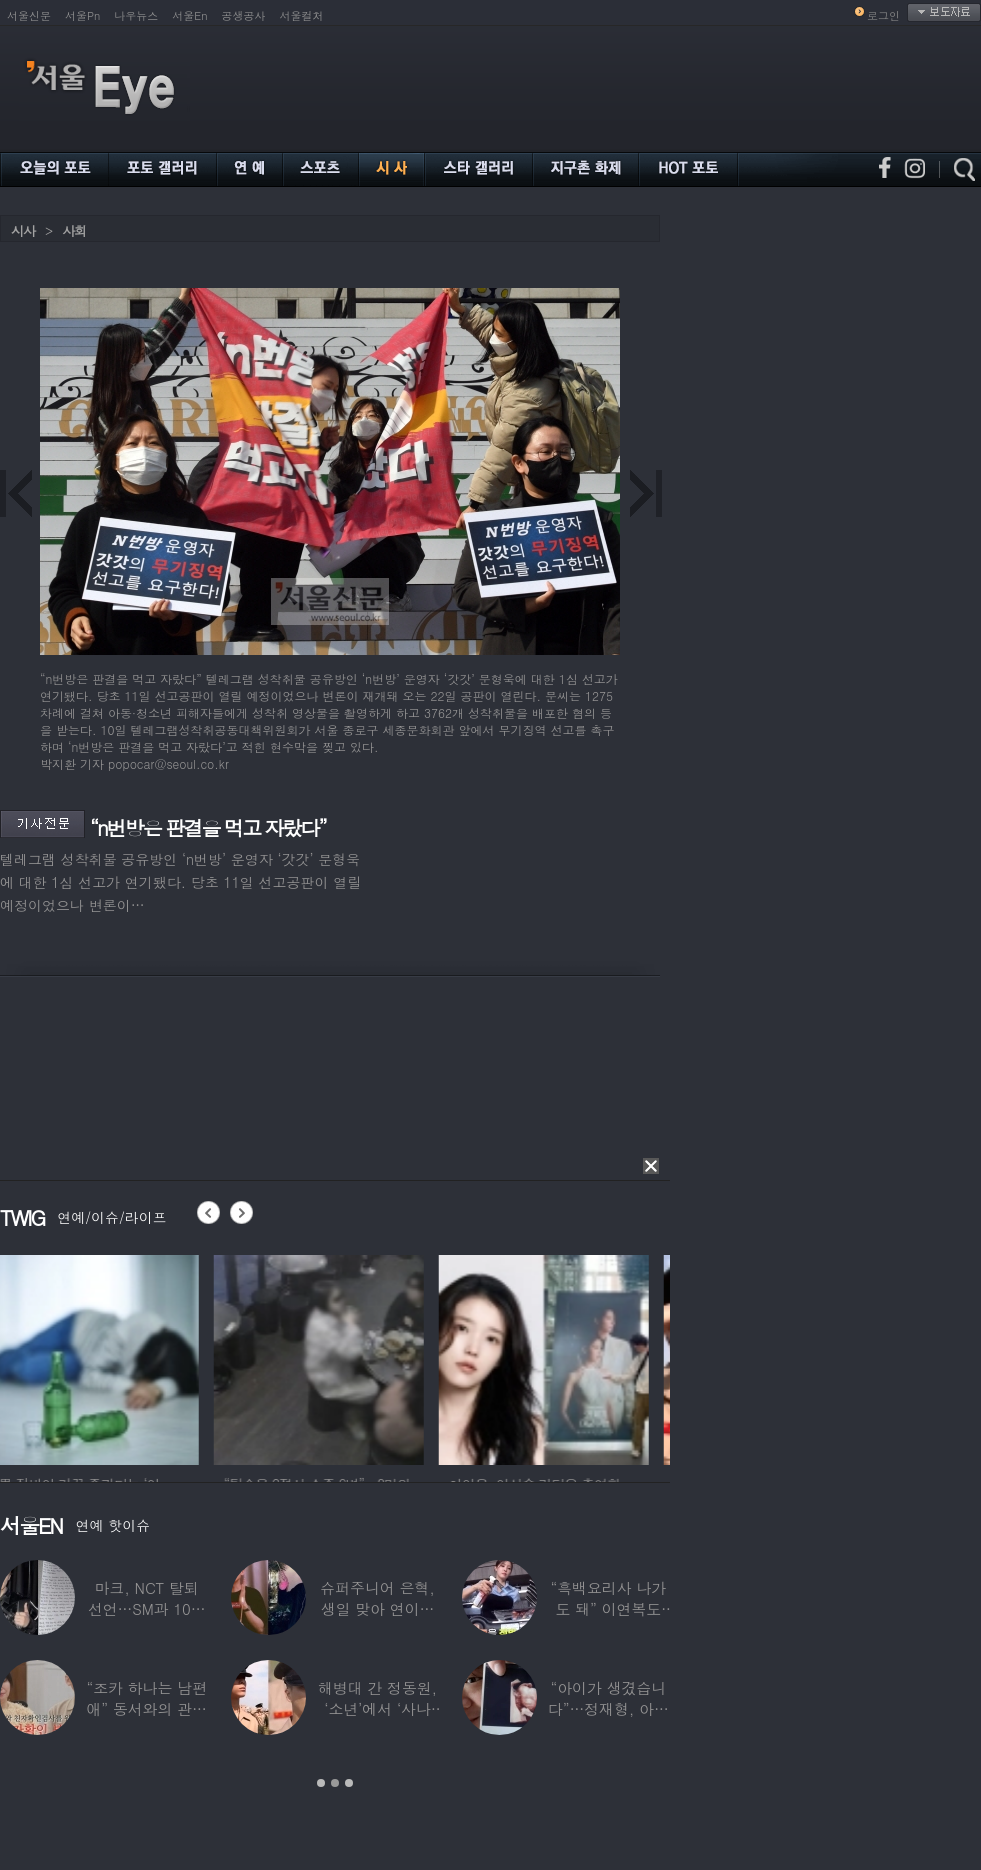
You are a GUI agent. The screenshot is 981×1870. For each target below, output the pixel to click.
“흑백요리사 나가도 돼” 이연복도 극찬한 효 (609, 1608)
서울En (189, 15)
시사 (23, 230)
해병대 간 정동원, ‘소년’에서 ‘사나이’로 (377, 1708)
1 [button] (321, 1783)
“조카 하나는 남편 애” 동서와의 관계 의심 (146, 1708)
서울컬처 (302, 15)
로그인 (883, 15)
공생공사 (244, 15)
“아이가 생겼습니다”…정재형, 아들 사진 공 (608, 1708)
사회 (74, 230)
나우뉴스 (136, 15)
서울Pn (82, 15)
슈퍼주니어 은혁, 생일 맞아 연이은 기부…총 (377, 1608)
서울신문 (29, 15)
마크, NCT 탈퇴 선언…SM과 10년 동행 (147, 1608)
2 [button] (335, 1783)
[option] (105, 1357)
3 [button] (349, 1783)
